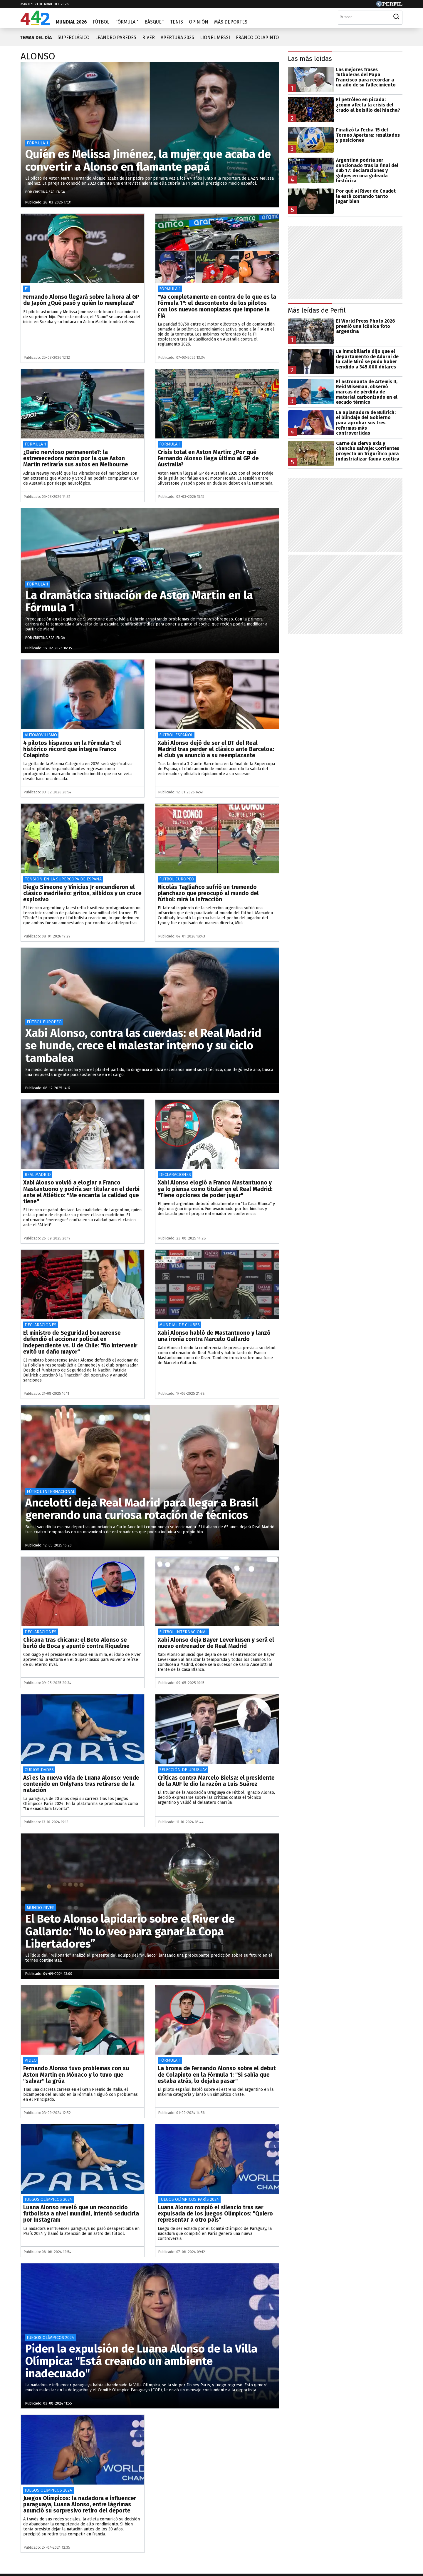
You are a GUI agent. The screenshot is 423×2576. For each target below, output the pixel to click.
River (148, 37)
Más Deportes (230, 22)
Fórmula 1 (127, 22)
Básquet (154, 22)
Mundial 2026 (71, 22)
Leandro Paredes (115, 37)
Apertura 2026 (177, 37)
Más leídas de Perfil (317, 310)
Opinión (198, 22)
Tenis (176, 22)
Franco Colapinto (257, 37)
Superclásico (73, 37)
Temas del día (36, 37)
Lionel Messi (215, 37)
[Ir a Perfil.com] (389, 5)
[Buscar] (364, 17)
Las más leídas (310, 59)
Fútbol (101, 22)
